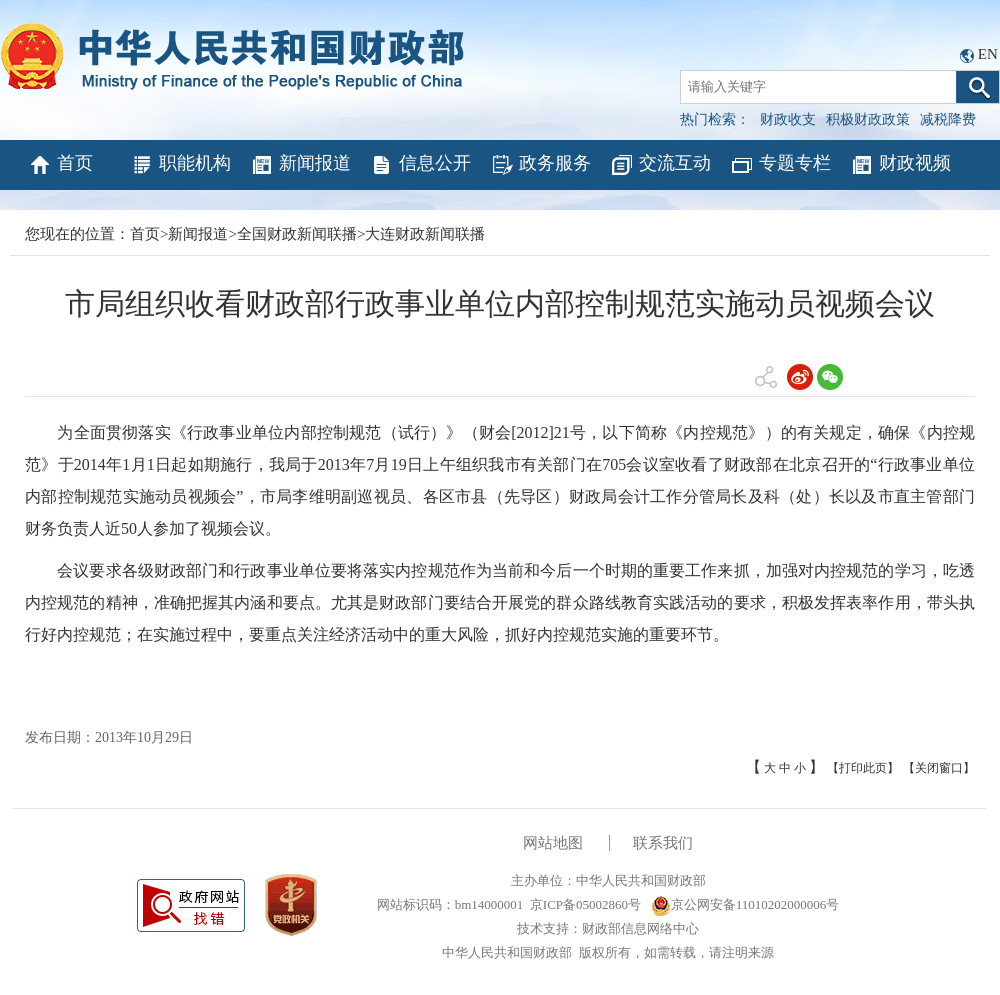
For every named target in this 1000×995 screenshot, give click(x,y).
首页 (60, 165)
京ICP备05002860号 (585, 904)
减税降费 (948, 119)
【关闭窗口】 (939, 768)
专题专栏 (780, 165)
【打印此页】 (863, 768)
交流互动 (660, 165)
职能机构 (180, 165)
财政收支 (788, 119)
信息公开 (420, 165)
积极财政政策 (868, 119)
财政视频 (900, 165)
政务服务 (540, 165)
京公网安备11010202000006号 (745, 904)
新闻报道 (300, 165)
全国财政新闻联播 (297, 234)
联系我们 (663, 843)
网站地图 (553, 843)
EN (988, 54)
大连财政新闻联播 (425, 234)
